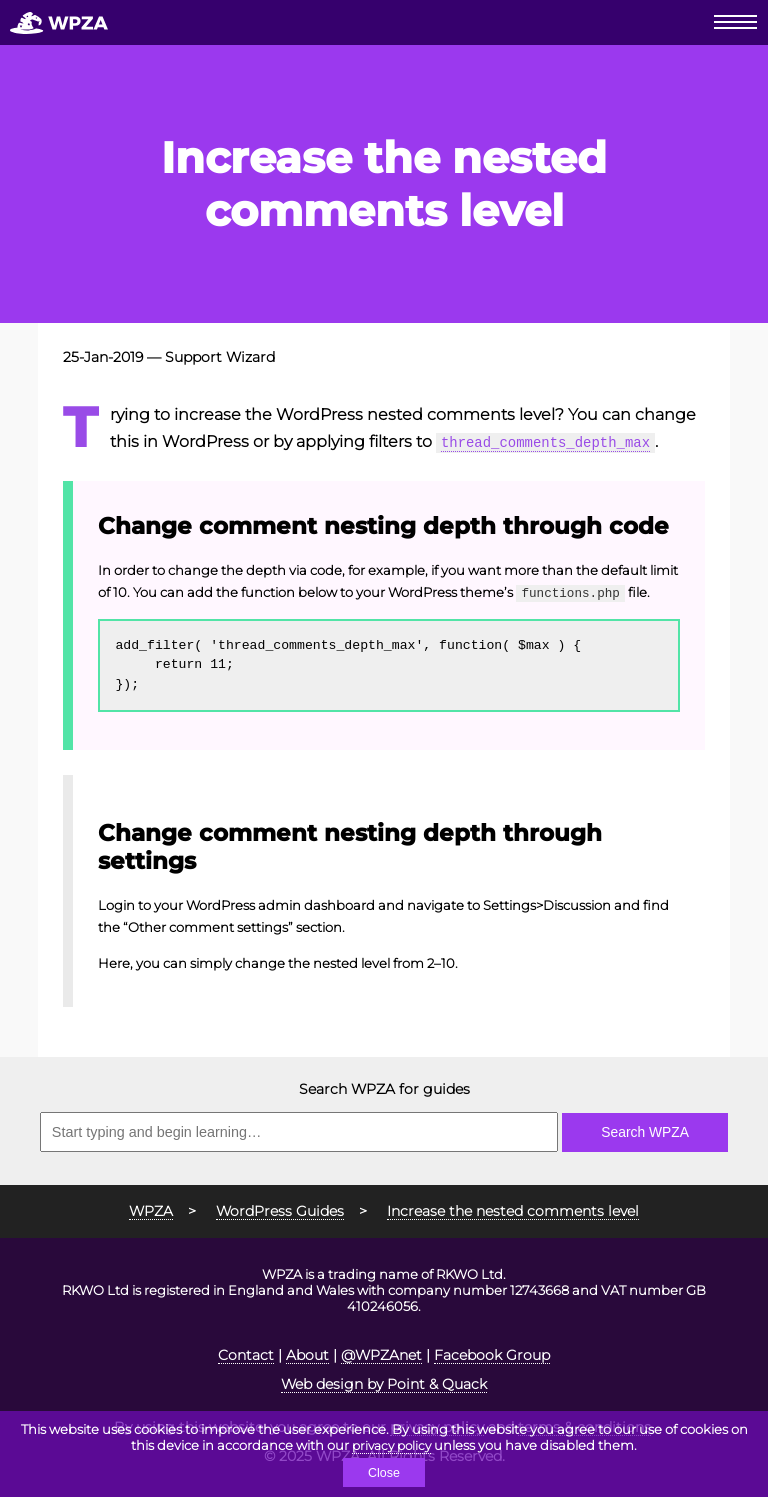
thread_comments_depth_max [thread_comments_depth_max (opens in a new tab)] (557, 441)
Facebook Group (492, 1352)
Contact (246, 1352)
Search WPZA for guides (384, 1086)
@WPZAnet (381, 1352)
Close (383, 1472)
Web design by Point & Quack (384, 1381)
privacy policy (392, 1444)
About (307, 1352)
